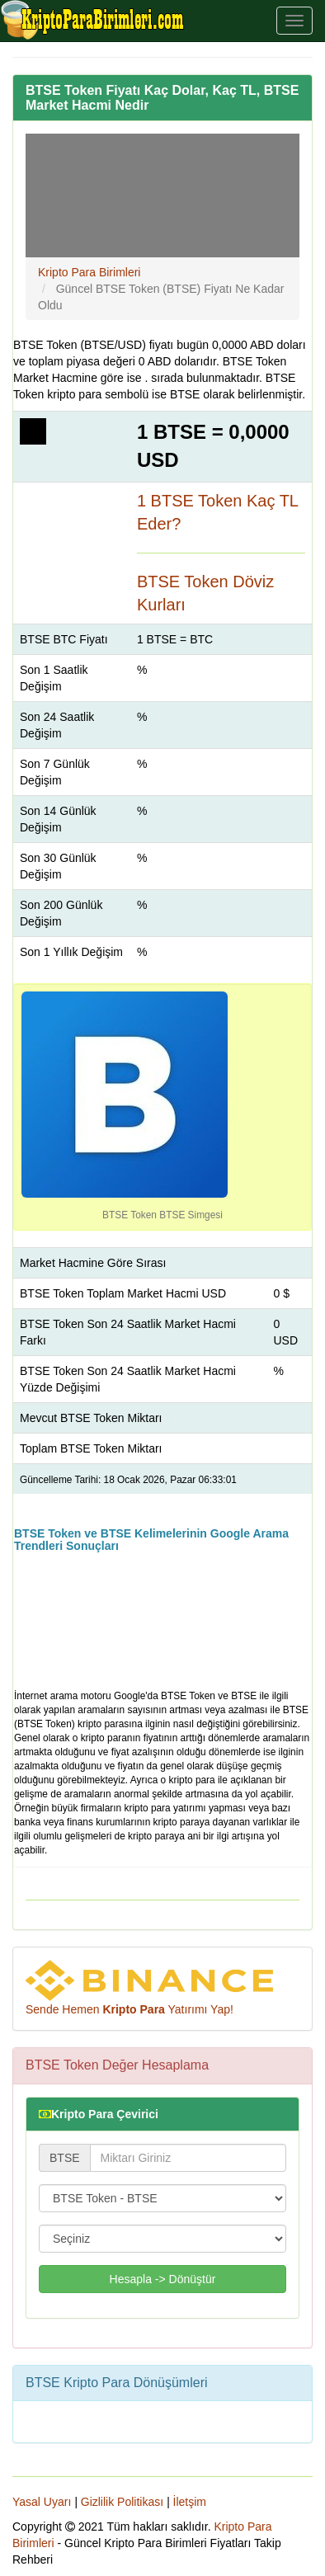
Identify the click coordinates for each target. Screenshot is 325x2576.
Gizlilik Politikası (122, 2501)
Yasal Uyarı (41, 2501)
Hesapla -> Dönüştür (163, 2279)
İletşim (189, 2501)
